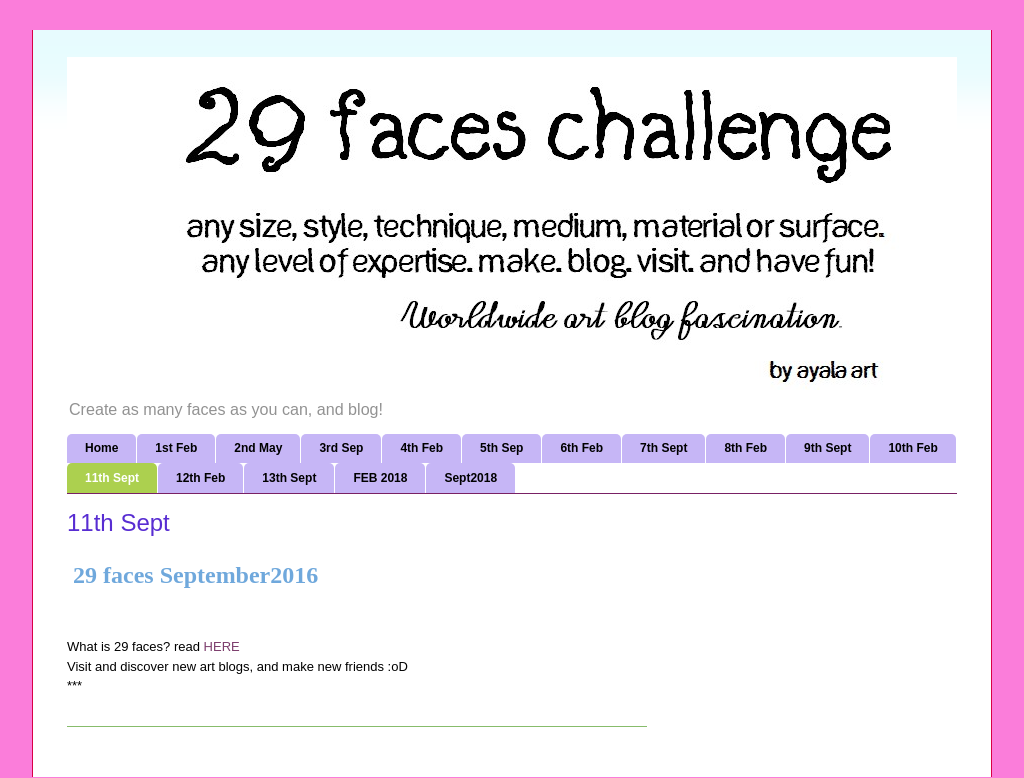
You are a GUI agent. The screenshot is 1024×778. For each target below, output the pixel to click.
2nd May (258, 448)
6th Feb (581, 448)
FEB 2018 (380, 478)
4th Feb (421, 448)
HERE (224, 646)
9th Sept (827, 448)
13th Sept (289, 478)
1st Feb (176, 448)
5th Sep (501, 448)
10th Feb (912, 448)
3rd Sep (341, 448)
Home (101, 448)
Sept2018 (470, 478)
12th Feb (200, 478)
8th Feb (745, 448)
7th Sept (663, 448)
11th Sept (112, 478)
